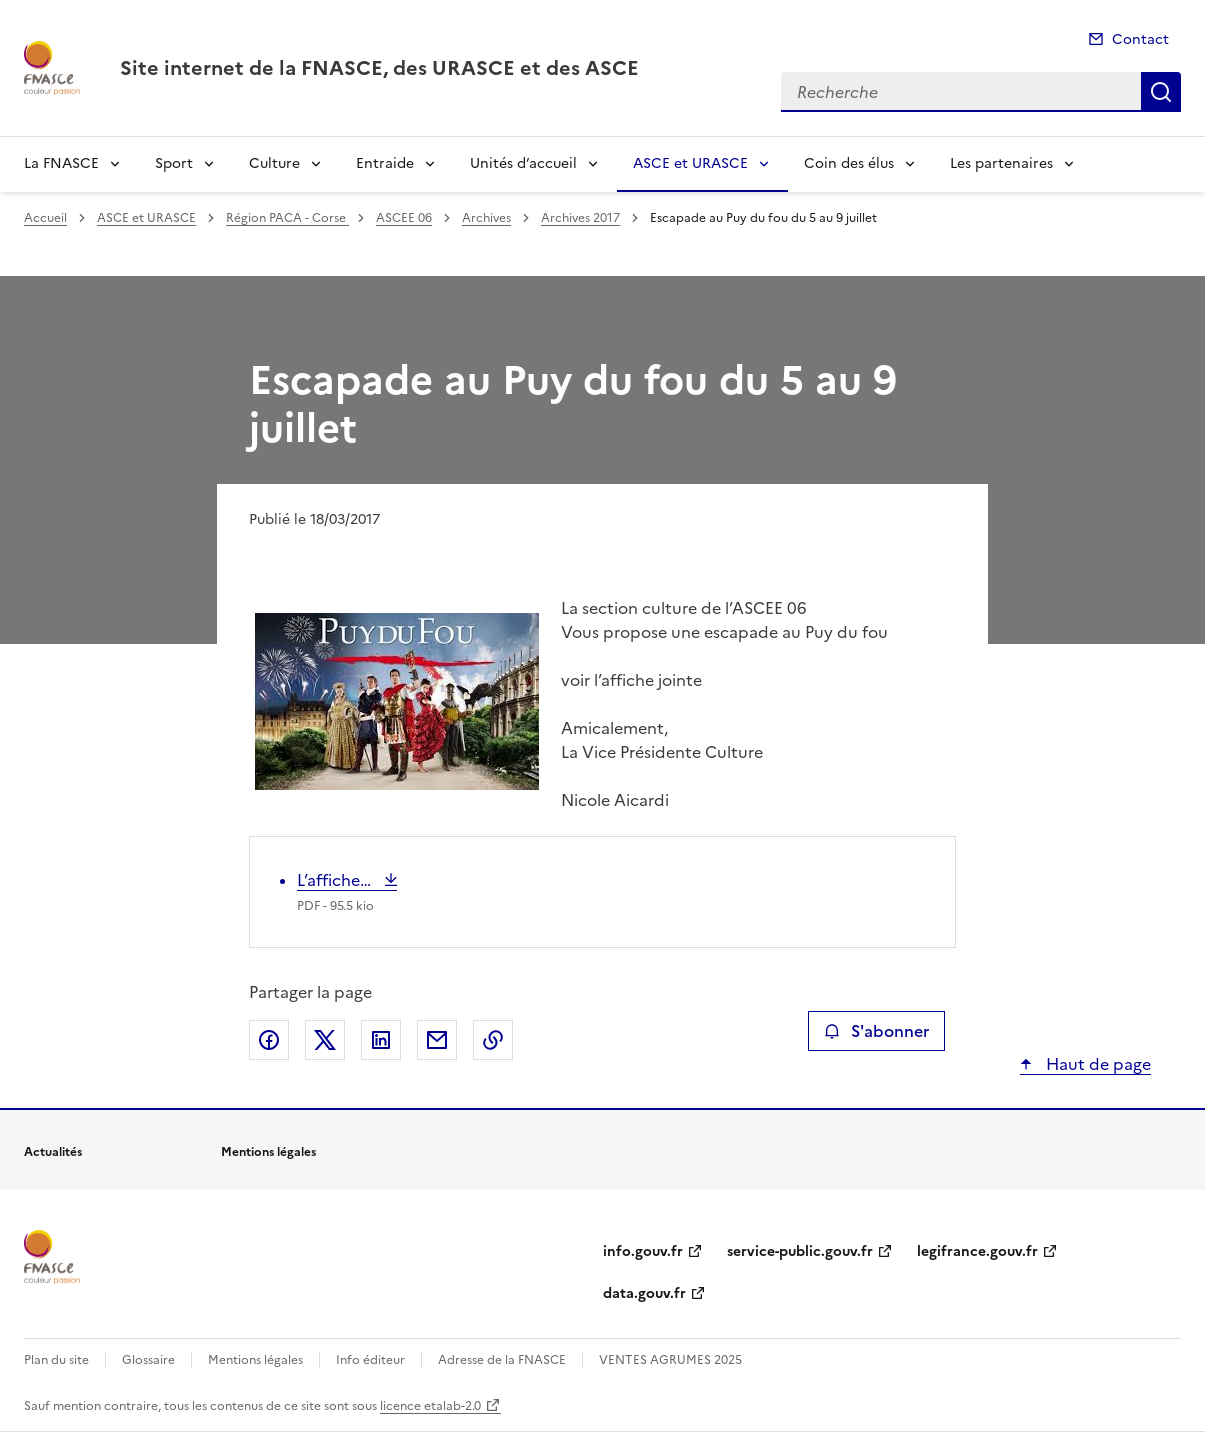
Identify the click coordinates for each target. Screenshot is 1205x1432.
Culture (274, 163)
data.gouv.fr (644, 1293)
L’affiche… (336, 880)
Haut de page (1096, 1064)
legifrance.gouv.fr (977, 1251)
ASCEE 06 (404, 218)
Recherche (1161, 92)
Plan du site (56, 1360)
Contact (1140, 39)
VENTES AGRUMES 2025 (670, 1360)
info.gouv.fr (643, 1251)
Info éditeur (370, 1360)
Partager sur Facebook (269, 1040)
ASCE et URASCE (690, 163)
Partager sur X (325, 1040)
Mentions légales (255, 1360)
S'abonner (876, 1031)
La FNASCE (61, 163)
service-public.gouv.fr (800, 1251)
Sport (174, 163)
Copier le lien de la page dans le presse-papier (493, 1040)
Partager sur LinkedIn (381, 1040)
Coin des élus (849, 163)
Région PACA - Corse (287, 218)
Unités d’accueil (523, 163)
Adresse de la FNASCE (502, 1360)
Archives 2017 (580, 218)
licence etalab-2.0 (430, 1406)
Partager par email (437, 1040)
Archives (486, 218)
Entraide (385, 163)
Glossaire (148, 1360)
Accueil (45, 218)
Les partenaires (1001, 163)
